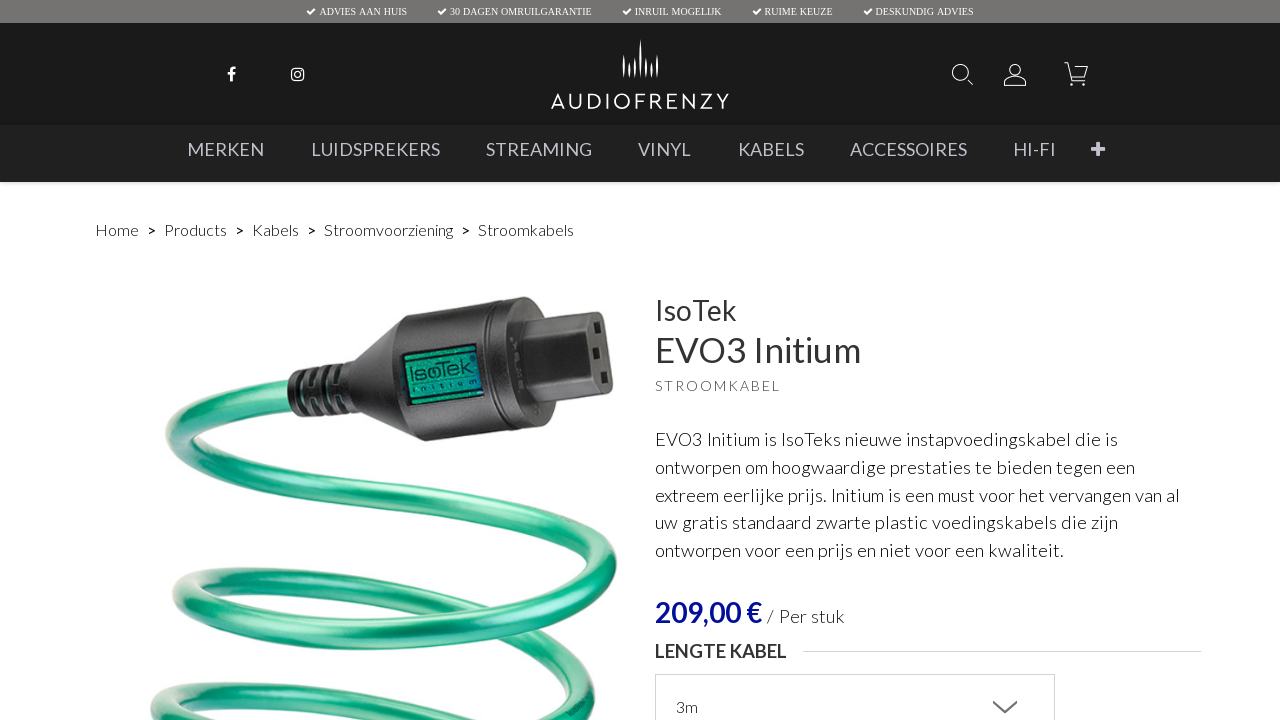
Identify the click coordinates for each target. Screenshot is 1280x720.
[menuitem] (225, 149)
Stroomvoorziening (388, 229)
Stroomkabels (526, 229)
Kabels (275, 229)
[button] (1098, 149)
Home (117, 229)
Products (195, 229)
